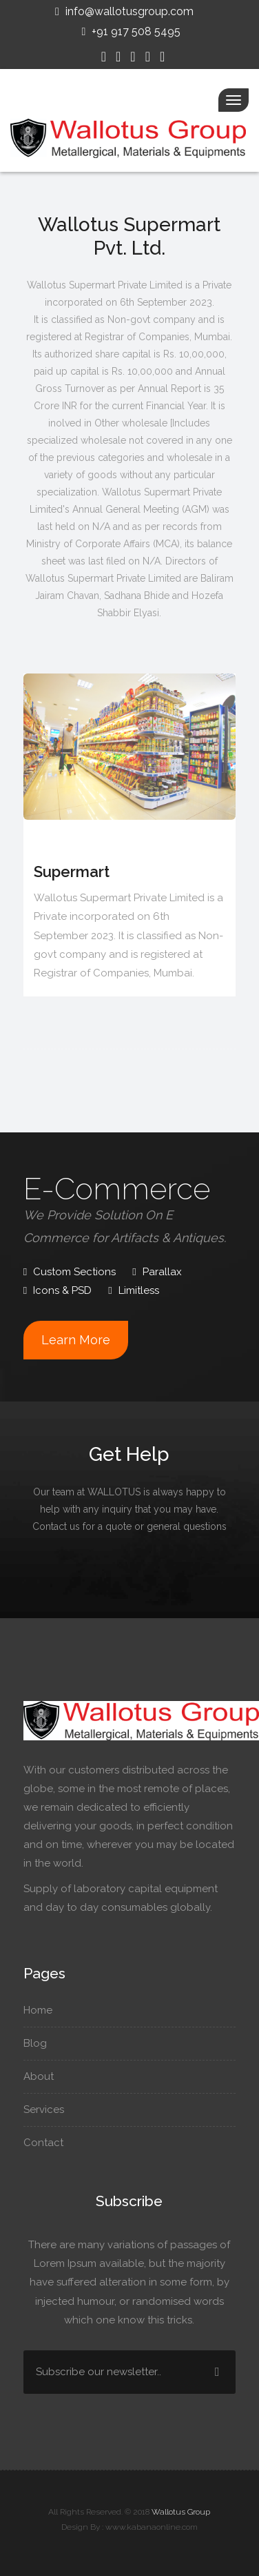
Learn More (75, 1340)
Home (41, 2010)
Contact (46, 2142)
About (41, 2076)
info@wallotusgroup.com (123, 11)
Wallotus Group (181, 2512)
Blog (38, 2043)
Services (46, 2109)
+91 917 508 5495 (130, 31)
